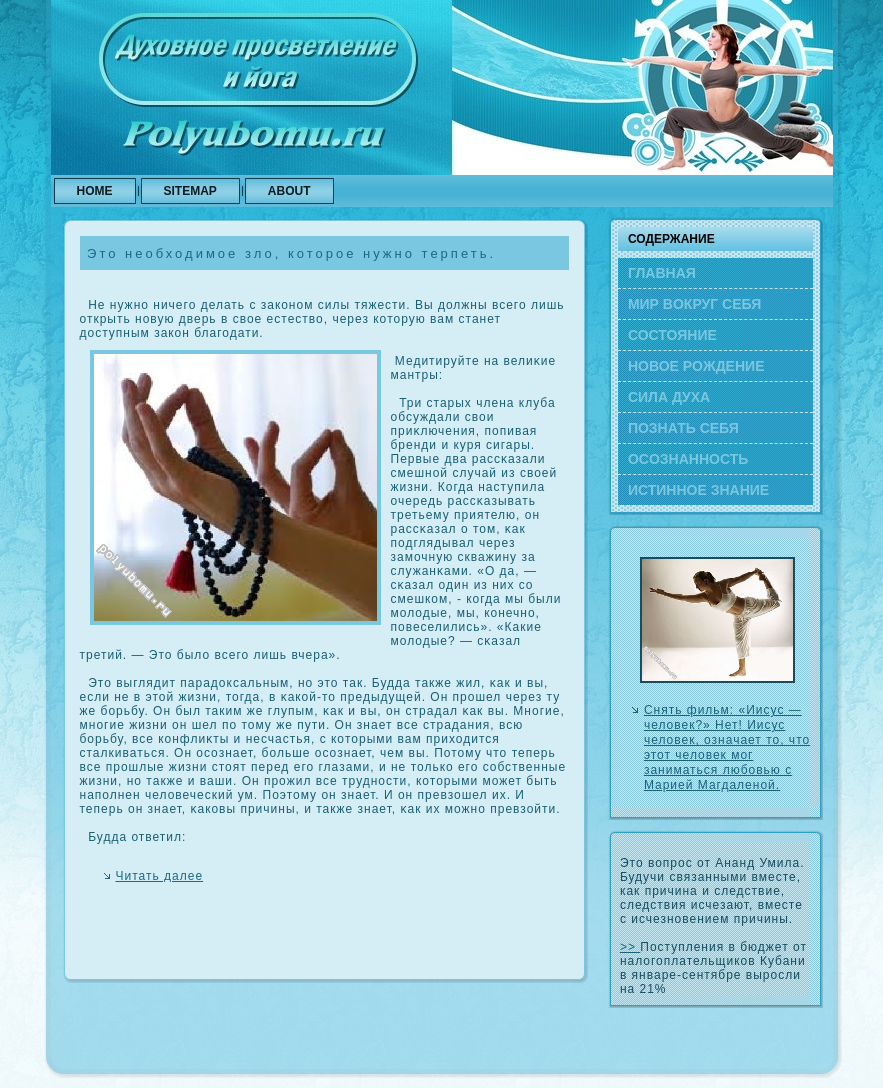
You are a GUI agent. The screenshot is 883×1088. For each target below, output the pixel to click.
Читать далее (160, 876)
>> (630, 947)
